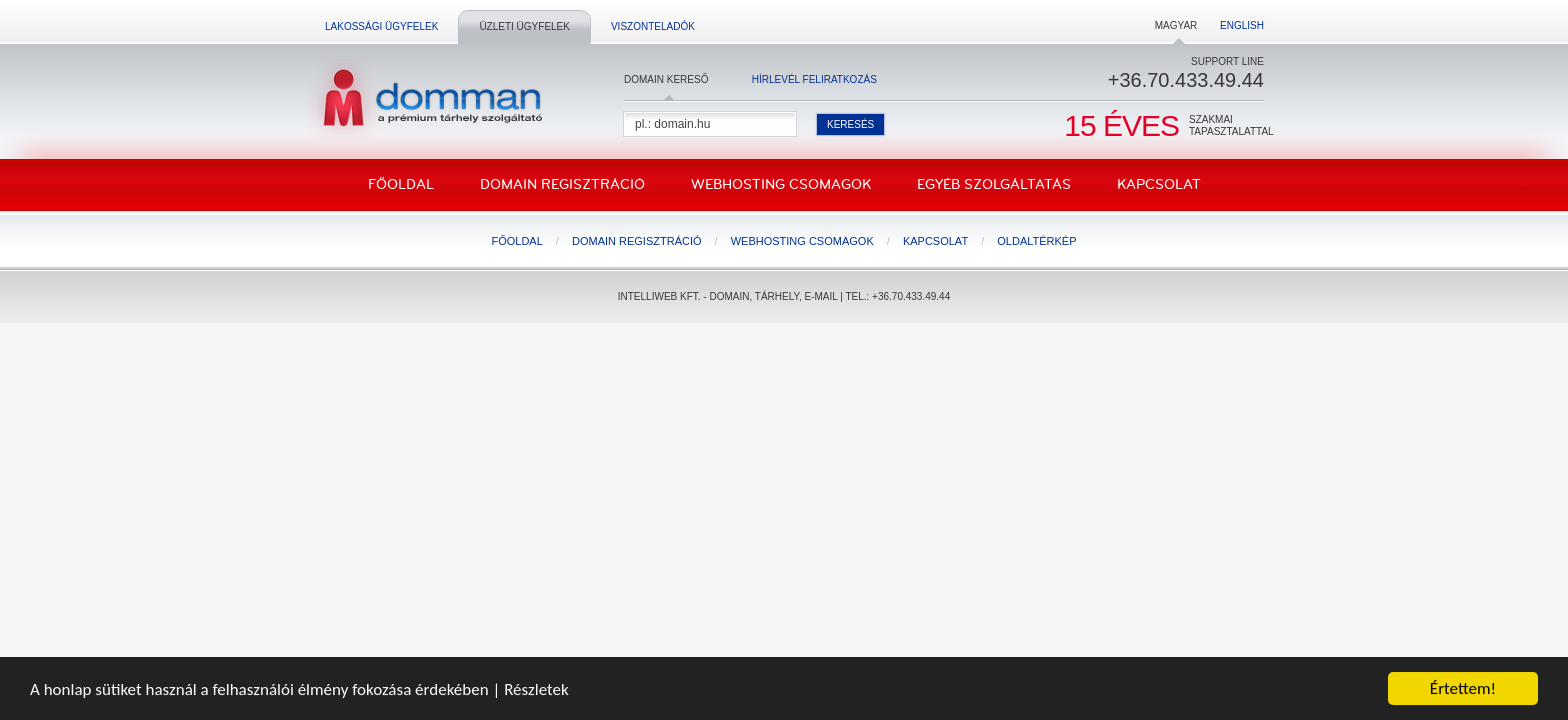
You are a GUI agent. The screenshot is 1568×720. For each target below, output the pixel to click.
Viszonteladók (653, 26)
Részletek (536, 689)
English (1242, 25)
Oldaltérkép (1036, 241)
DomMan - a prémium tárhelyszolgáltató (426, 99)
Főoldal (401, 184)
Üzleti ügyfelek (524, 26)
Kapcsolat (1159, 184)
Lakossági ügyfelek (381, 26)
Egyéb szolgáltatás (994, 184)
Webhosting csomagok (781, 184)
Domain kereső (666, 79)
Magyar (1176, 25)
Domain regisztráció (562, 184)
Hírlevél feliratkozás (814, 79)
